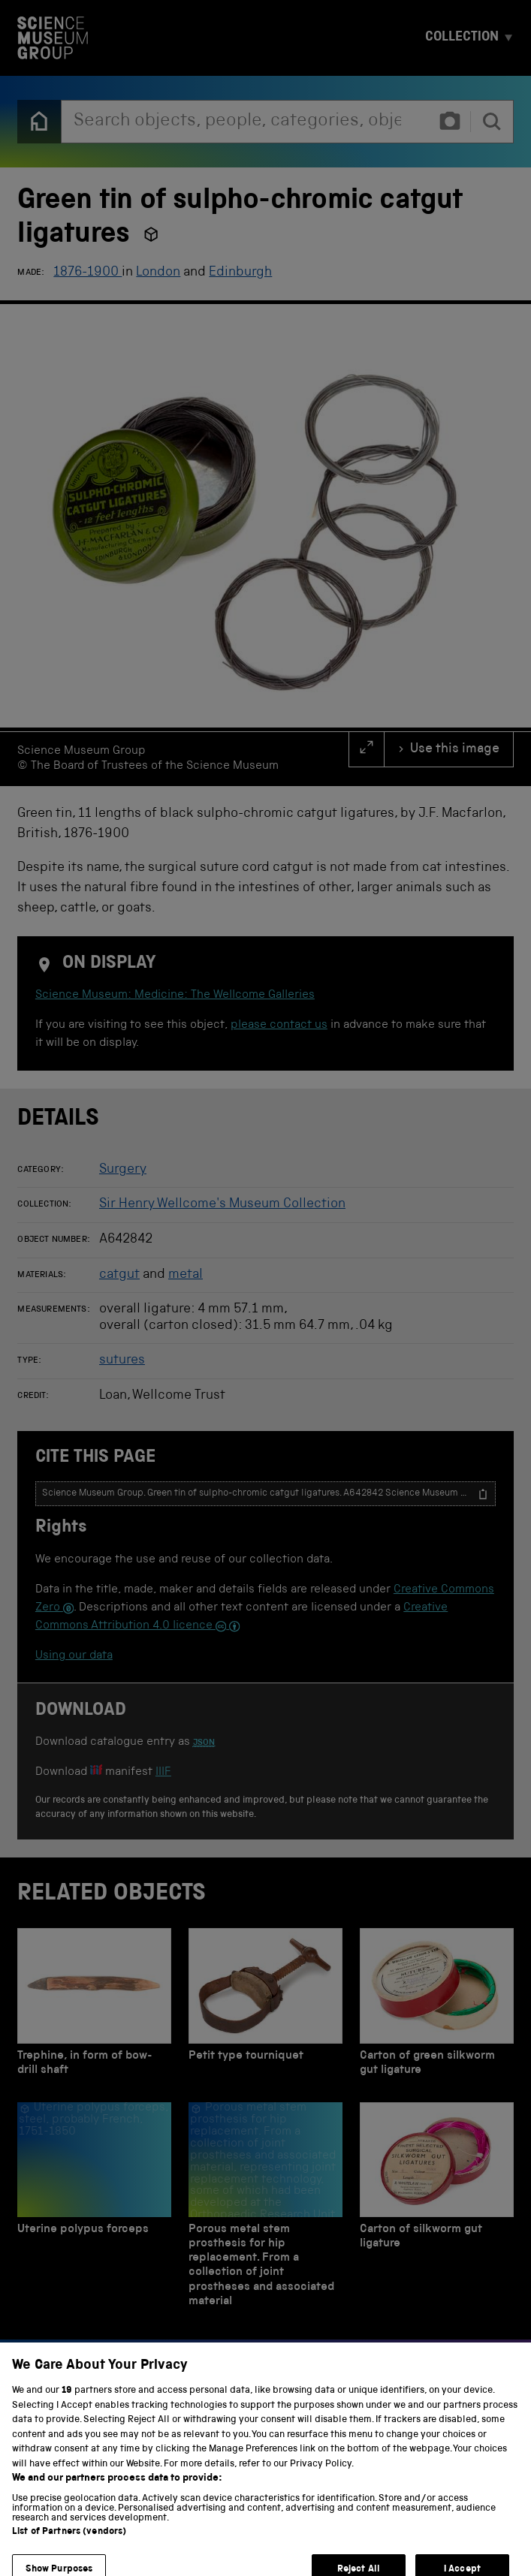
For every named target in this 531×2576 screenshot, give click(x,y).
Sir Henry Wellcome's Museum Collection (222, 1204)
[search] (492, 122)
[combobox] (245, 122)
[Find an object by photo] (450, 122)
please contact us (279, 1026)
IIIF (163, 1773)
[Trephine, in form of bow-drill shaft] (93, 2006)
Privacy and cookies (71, 2544)
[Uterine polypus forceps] (93, 2208)
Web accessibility (311, 2544)
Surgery (122, 1170)
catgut (119, 1275)
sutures (122, 1360)
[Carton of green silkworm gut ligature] (436, 2006)
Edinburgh (240, 272)
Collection (462, 37)
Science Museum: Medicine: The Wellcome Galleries (175, 996)
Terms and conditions (194, 2544)
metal (185, 1275)
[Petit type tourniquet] (265, 2006)
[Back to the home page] (39, 121)
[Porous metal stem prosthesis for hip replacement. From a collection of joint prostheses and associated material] (265, 2208)
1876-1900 (87, 272)
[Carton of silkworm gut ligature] (436, 2208)
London (158, 272)
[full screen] (366, 749)
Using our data (74, 1656)
